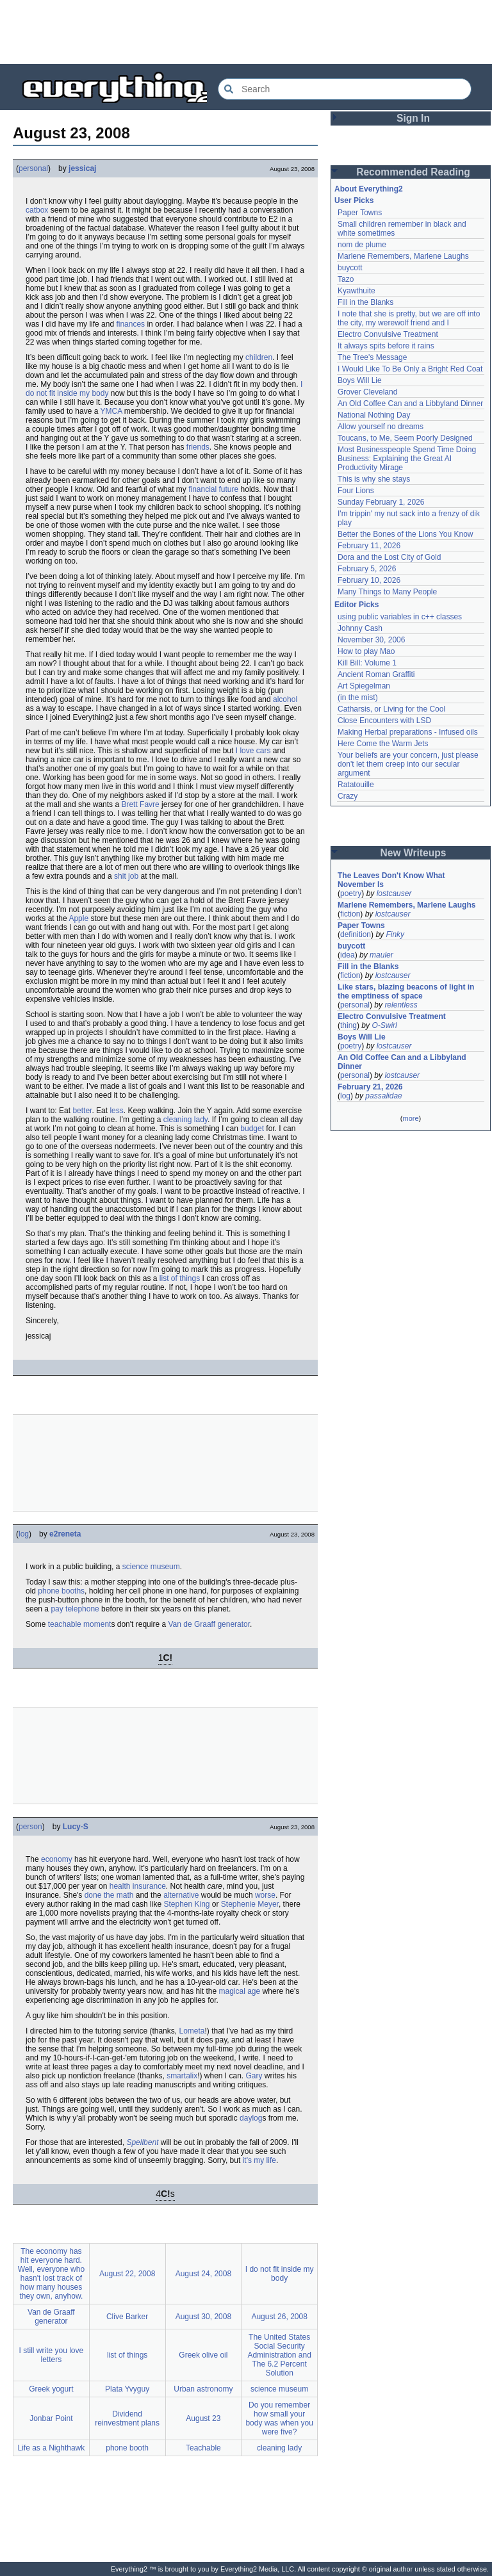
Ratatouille (356, 784)
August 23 (203, 2418)
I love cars (253, 750)
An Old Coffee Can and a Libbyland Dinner (410, 403)
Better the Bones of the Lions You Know (405, 534)
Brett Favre (140, 804)
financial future (213, 489)
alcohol (285, 699)
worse (265, 1895)
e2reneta (65, 1533)
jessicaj (82, 168)
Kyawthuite (356, 290)
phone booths (61, 1590)
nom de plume (362, 244)
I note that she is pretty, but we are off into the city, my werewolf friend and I (409, 318)
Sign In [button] (413, 118)
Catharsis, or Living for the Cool (391, 709)
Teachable (203, 2447)
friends (197, 447)
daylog (251, 2118)
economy (56, 1859)
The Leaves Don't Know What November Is (391, 880)
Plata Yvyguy (127, 2388)
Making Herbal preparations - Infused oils (408, 732)
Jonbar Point (50, 2418)
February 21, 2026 (370, 1086)
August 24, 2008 (203, 2273)
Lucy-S (75, 1826)
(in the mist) (358, 697)
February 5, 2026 (367, 568)
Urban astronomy (203, 2388)
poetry (350, 893)
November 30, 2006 (371, 639)
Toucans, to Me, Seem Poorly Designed (405, 438)
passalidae (383, 1095)
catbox (37, 210)
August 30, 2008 (203, 2316)
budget (252, 1128)
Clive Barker (127, 2316)
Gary (254, 2075)
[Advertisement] (246, 32)
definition (355, 934)
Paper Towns (360, 212)
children (258, 357)
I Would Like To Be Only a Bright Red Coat (410, 368)
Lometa (191, 2030)
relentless (400, 1004)
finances (130, 324)
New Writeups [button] (414, 852)
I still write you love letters (51, 2355)
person (30, 1826)
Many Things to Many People (387, 591)
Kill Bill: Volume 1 (367, 662)
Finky (395, 934)
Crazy (347, 796)
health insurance (138, 1886)
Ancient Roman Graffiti (376, 674)
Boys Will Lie (360, 380)
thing (348, 1025)
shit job (126, 876)
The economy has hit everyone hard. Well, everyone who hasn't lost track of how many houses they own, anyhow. (51, 2274)
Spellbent (142, 2142)
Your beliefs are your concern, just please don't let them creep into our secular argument (408, 764)
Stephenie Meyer (250, 1904)
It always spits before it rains (386, 345)
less (116, 1110)
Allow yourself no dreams (380, 426)
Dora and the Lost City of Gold (389, 557)
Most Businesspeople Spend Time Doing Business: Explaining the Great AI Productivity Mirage (407, 458)
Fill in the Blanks (365, 302)
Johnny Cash (360, 628)
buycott (350, 267)
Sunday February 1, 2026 (381, 502)
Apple (78, 918)
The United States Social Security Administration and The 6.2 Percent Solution (279, 2355)
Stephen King (186, 1904)
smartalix (182, 2075)
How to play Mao (366, 651)
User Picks (353, 200)
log (24, 1533)
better (82, 1110)
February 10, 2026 (369, 580)
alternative (181, 1895)
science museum (151, 1566)
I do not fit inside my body (279, 2274)
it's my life (259, 2160)
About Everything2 (368, 188)
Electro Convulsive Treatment (388, 334)
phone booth (127, 2447)
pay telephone (75, 1608)
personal (33, 168)
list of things (180, 1278)
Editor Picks (356, 604)
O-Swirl (384, 1025)
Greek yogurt (51, 2388)
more (410, 1118)
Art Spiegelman (364, 685)
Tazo (346, 279)
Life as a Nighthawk (51, 2447)
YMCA (111, 411)
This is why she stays (374, 479)
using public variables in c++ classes (400, 616)
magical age (240, 1991)
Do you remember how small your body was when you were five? (279, 2418)
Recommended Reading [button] (413, 172)
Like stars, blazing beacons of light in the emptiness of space (406, 991)
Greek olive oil (203, 2355)
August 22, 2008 (127, 2273)
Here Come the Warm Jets (383, 743)
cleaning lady (185, 1119)
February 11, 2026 (369, 545)
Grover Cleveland (367, 391)
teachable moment (79, 1624)
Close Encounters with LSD (384, 720)
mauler (381, 954)
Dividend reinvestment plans (127, 2418)
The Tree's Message (372, 357)
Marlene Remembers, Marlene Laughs (403, 256)
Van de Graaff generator (209, 1624)
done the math (109, 1895)
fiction (350, 913)
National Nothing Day (374, 415)
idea (347, 954)
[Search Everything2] (345, 89)
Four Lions (356, 490)
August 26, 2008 (279, 2316)
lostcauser (394, 893)
